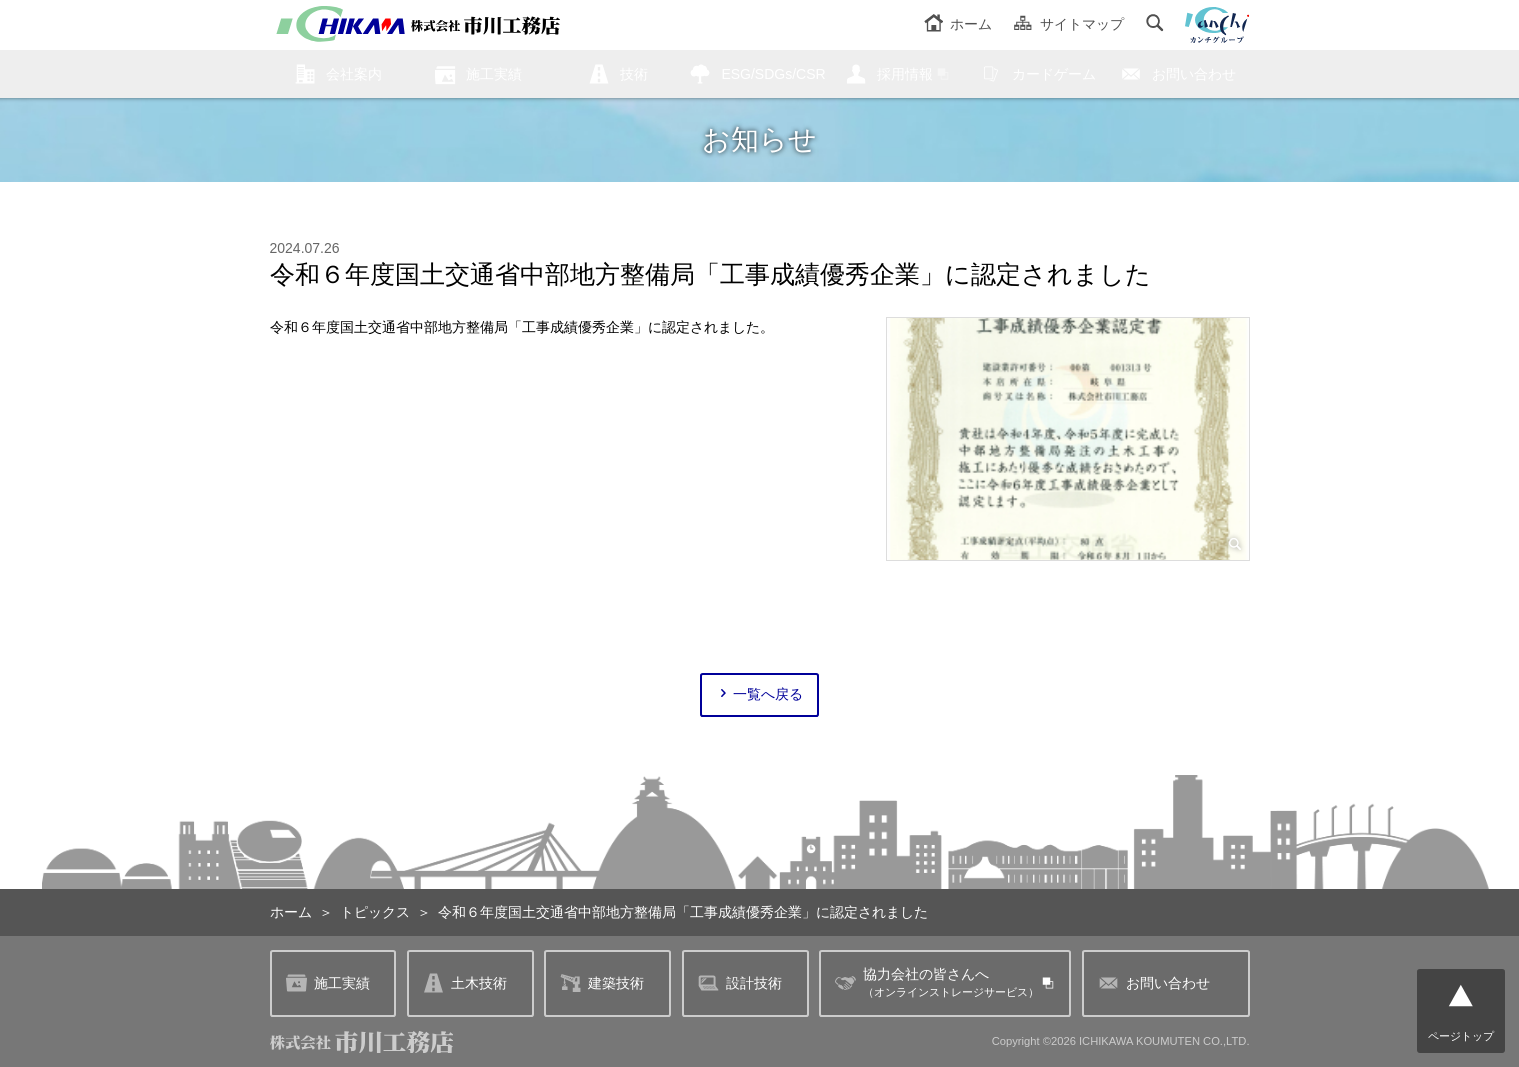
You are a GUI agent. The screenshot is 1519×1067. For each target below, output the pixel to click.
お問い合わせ (1194, 74)
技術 (634, 74)
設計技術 (740, 983)
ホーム (958, 24)
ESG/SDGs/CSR (773, 74)
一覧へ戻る (759, 694)
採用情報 (905, 74)
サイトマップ (1068, 24)
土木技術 (465, 983)
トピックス (375, 912)
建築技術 (602, 983)
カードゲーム (1054, 74)
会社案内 (354, 74)
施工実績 (494, 74)
